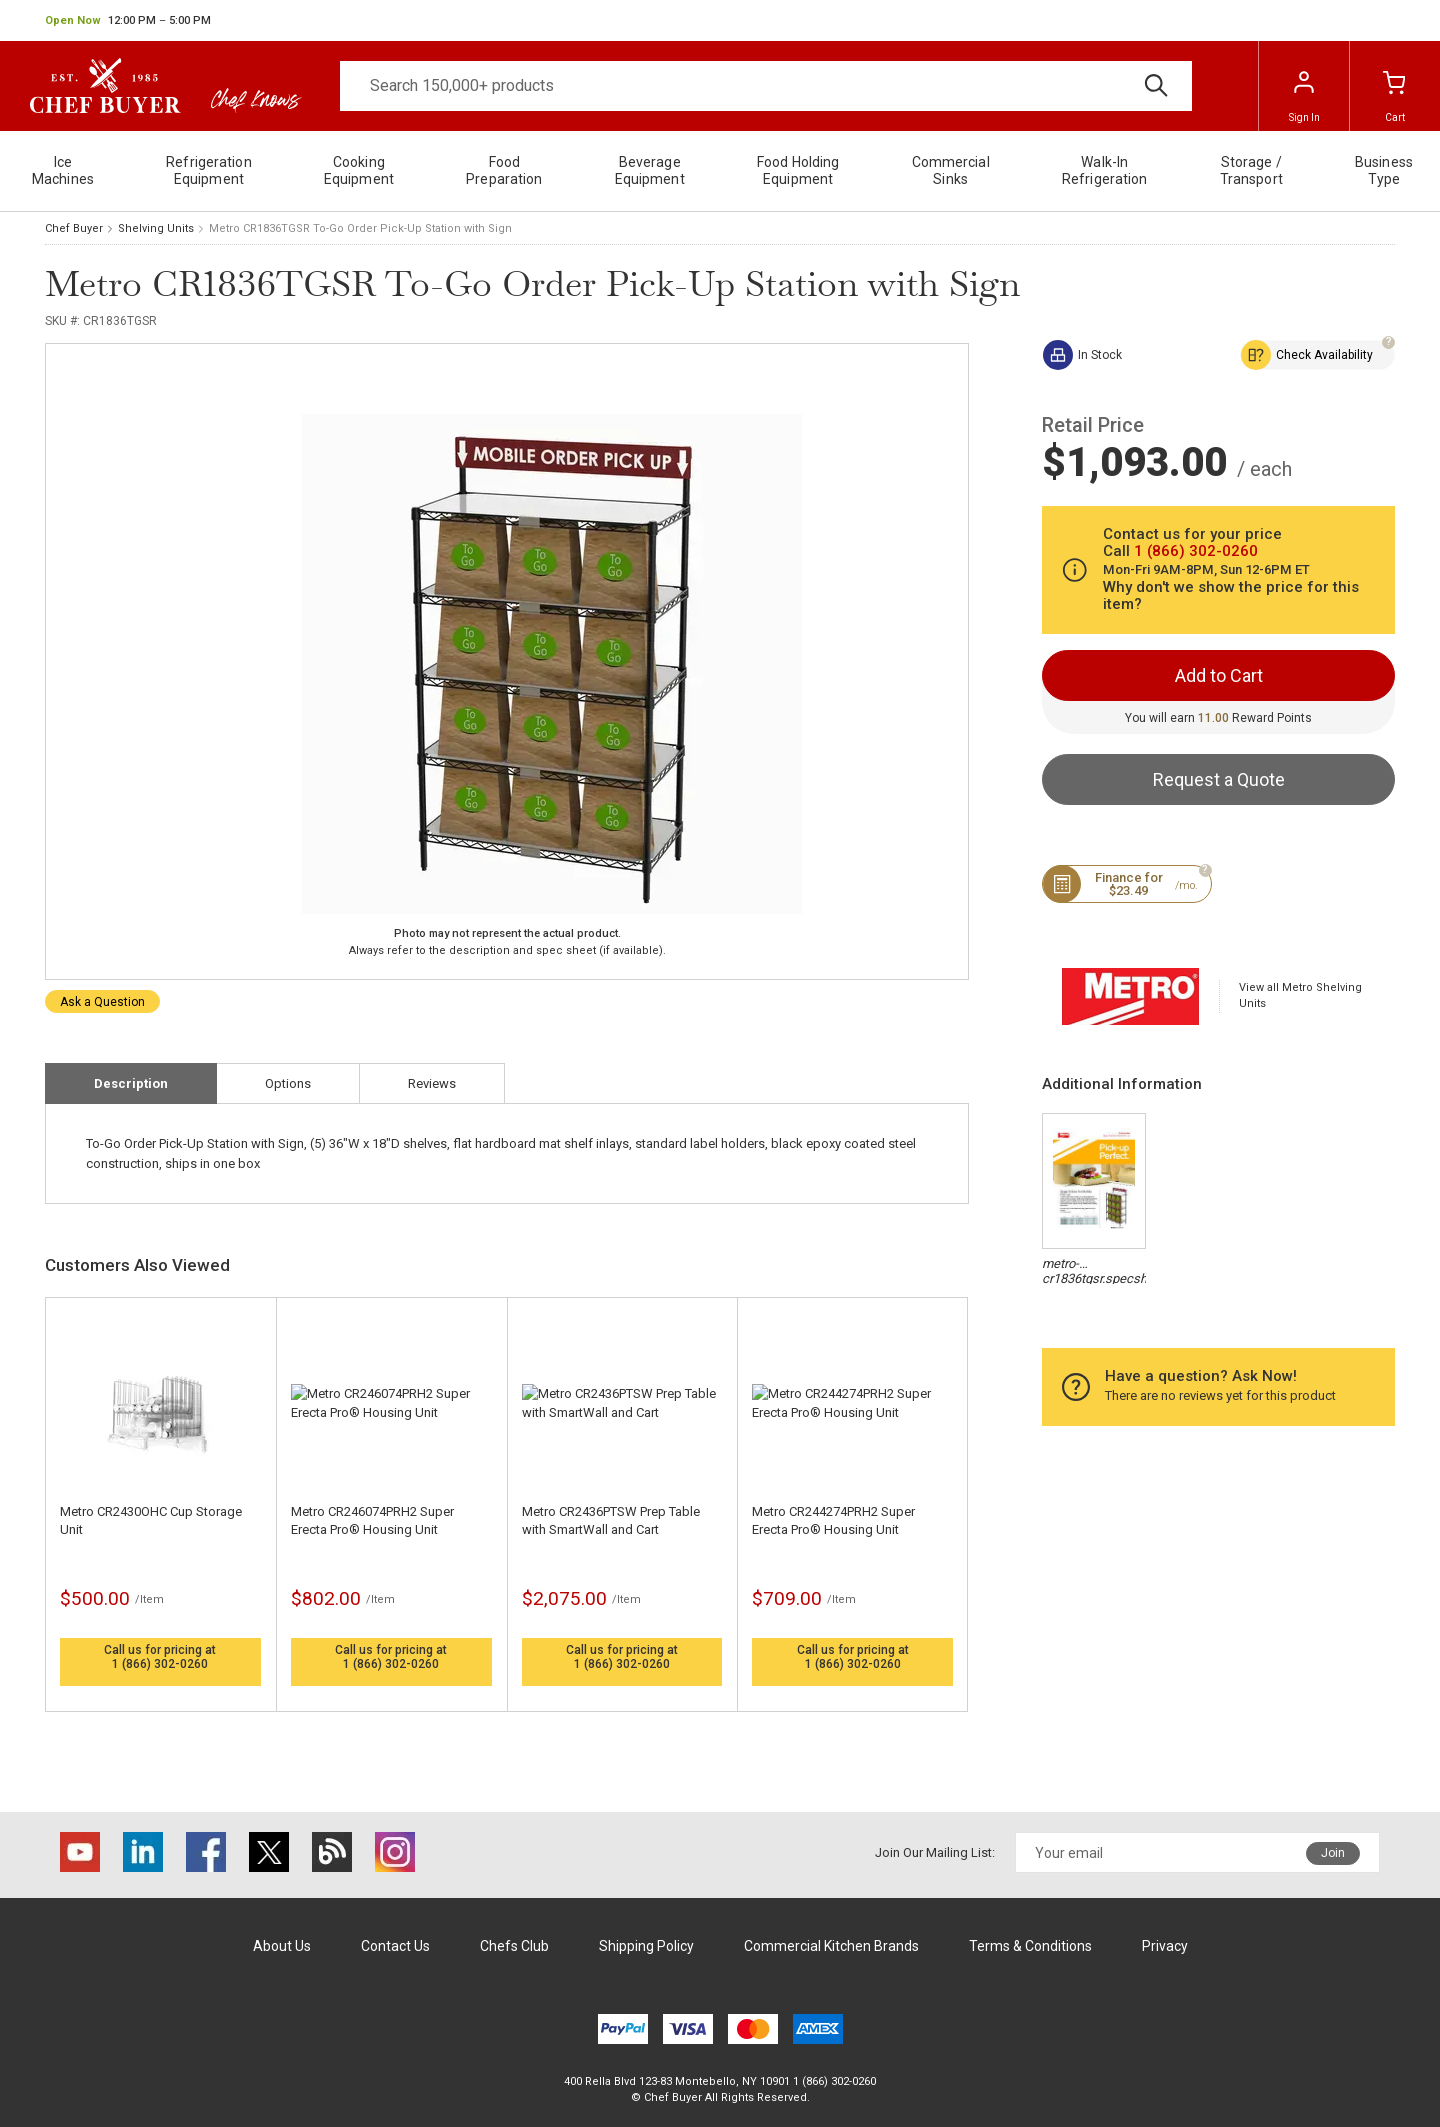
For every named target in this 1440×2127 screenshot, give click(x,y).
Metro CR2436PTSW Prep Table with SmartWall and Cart (611, 1520)
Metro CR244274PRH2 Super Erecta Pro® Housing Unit (833, 1520)
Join (1333, 1853)
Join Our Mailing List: (935, 1852)
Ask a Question (102, 1002)
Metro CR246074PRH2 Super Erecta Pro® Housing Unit (372, 1520)
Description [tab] (131, 1083)
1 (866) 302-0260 (160, 1664)
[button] (128, 21)
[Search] (766, 86)
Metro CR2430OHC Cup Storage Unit (151, 1520)
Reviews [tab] (432, 1083)
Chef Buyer (74, 228)
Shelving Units (156, 228)
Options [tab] (288, 1083)
